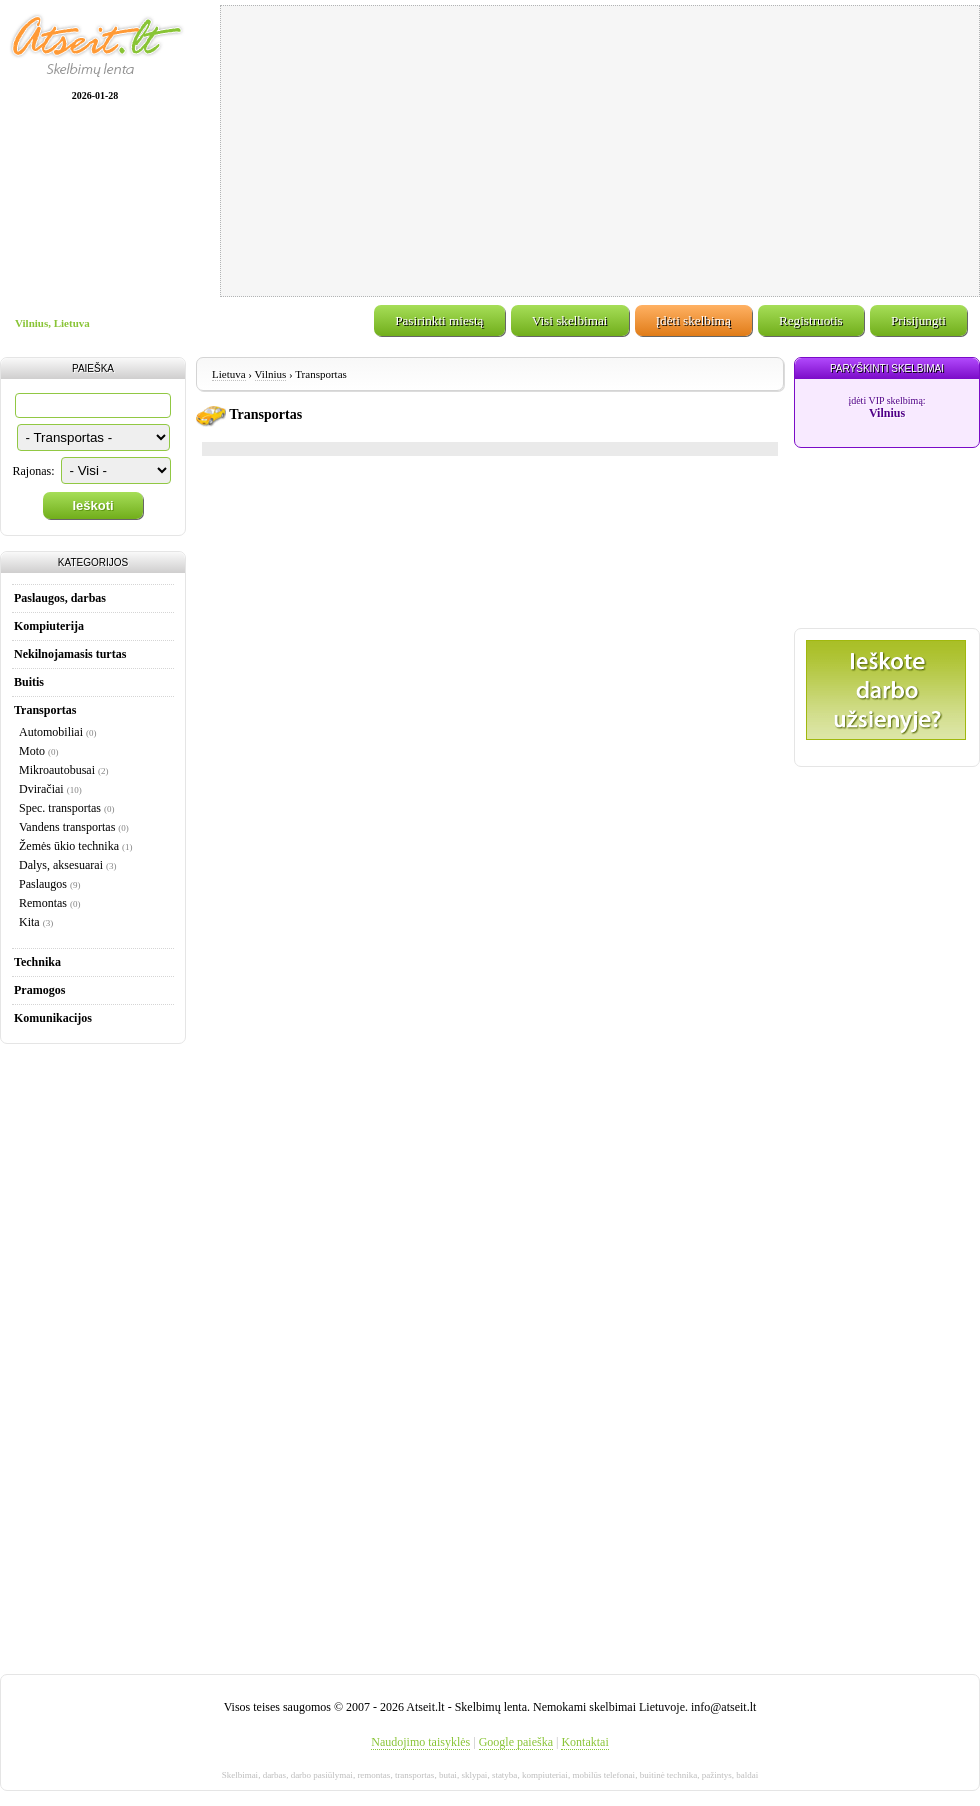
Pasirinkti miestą (439, 320)
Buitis (29, 682)
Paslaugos (43, 884)
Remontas (43, 903)
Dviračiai (41, 789)
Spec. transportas (60, 808)
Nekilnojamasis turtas (70, 654)
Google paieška (516, 1742)
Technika (37, 962)
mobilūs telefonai (603, 1775)
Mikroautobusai (57, 770)
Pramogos (39, 990)
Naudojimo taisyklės (420, 1742)
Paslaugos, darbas (60, 598)
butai (448, 1775)
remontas (373, 1775)
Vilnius (271, 374)
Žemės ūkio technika (69, 846)
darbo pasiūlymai (322, 1775)
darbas (275, 1775)
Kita (29, 922)
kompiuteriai (545, 1775)
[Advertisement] (600, 151)
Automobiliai (51, 732)
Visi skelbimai (570, 320)
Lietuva (229, 374)
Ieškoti (92, 505)
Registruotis (811, 320)
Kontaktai (584, 1742)
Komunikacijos (53, 1018)
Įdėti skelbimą (693, 320)
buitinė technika (669, 1775)
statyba (505, 1775)
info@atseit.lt (723, 1707)
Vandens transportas (67, 827)
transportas (415, 1775)
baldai (747, 1775)
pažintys (717, 1775)
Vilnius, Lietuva (52, 323)
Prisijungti (918, 320)
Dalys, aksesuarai (61, 865)
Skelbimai (240, 1775)
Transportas (45, 710)
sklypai (474, 1775)
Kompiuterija (49, 626)
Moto (32, 751)
